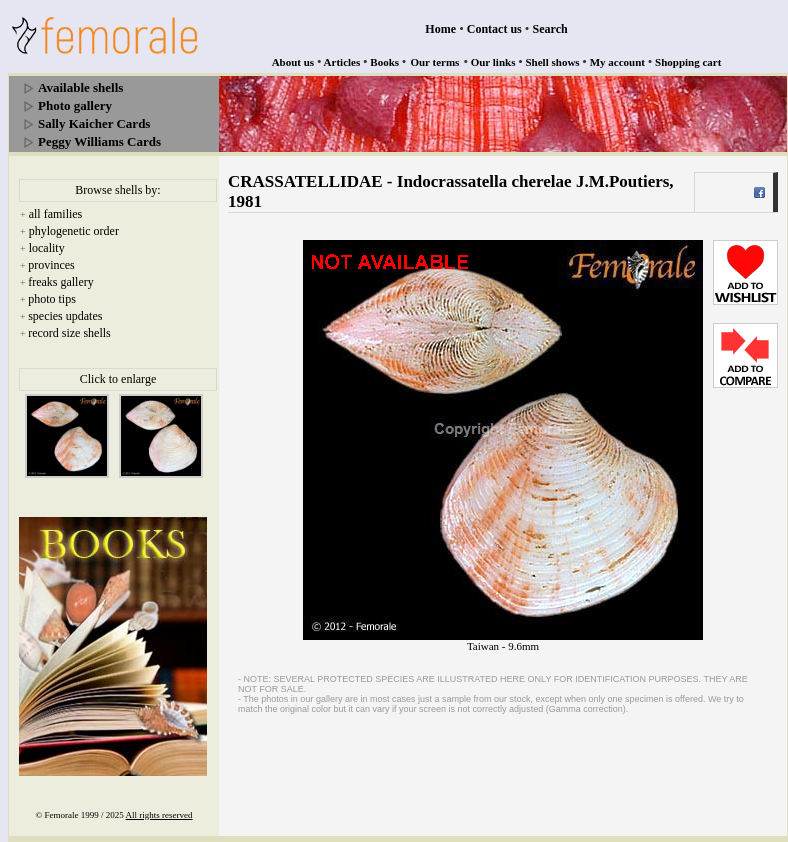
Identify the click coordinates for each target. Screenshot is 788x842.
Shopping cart (688, 62)
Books (384, 62)
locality (47, 248)
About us (293, 62)
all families (56, 214)
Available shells (80, 87)
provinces (51, 265)
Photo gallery (75, 105)
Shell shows (553, 62)
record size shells (69, 333)
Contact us (494, 29)
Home (440, 29)
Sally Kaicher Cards (94, 123)
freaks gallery (61, 282)
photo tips (52, 299)
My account (617, 62)
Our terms (434, 62)
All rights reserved (159, 815)
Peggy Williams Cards (99, 141)
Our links (493, 62)
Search (550, 29)
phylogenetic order (74, 231)
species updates (65, 316)
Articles (342, 62)
